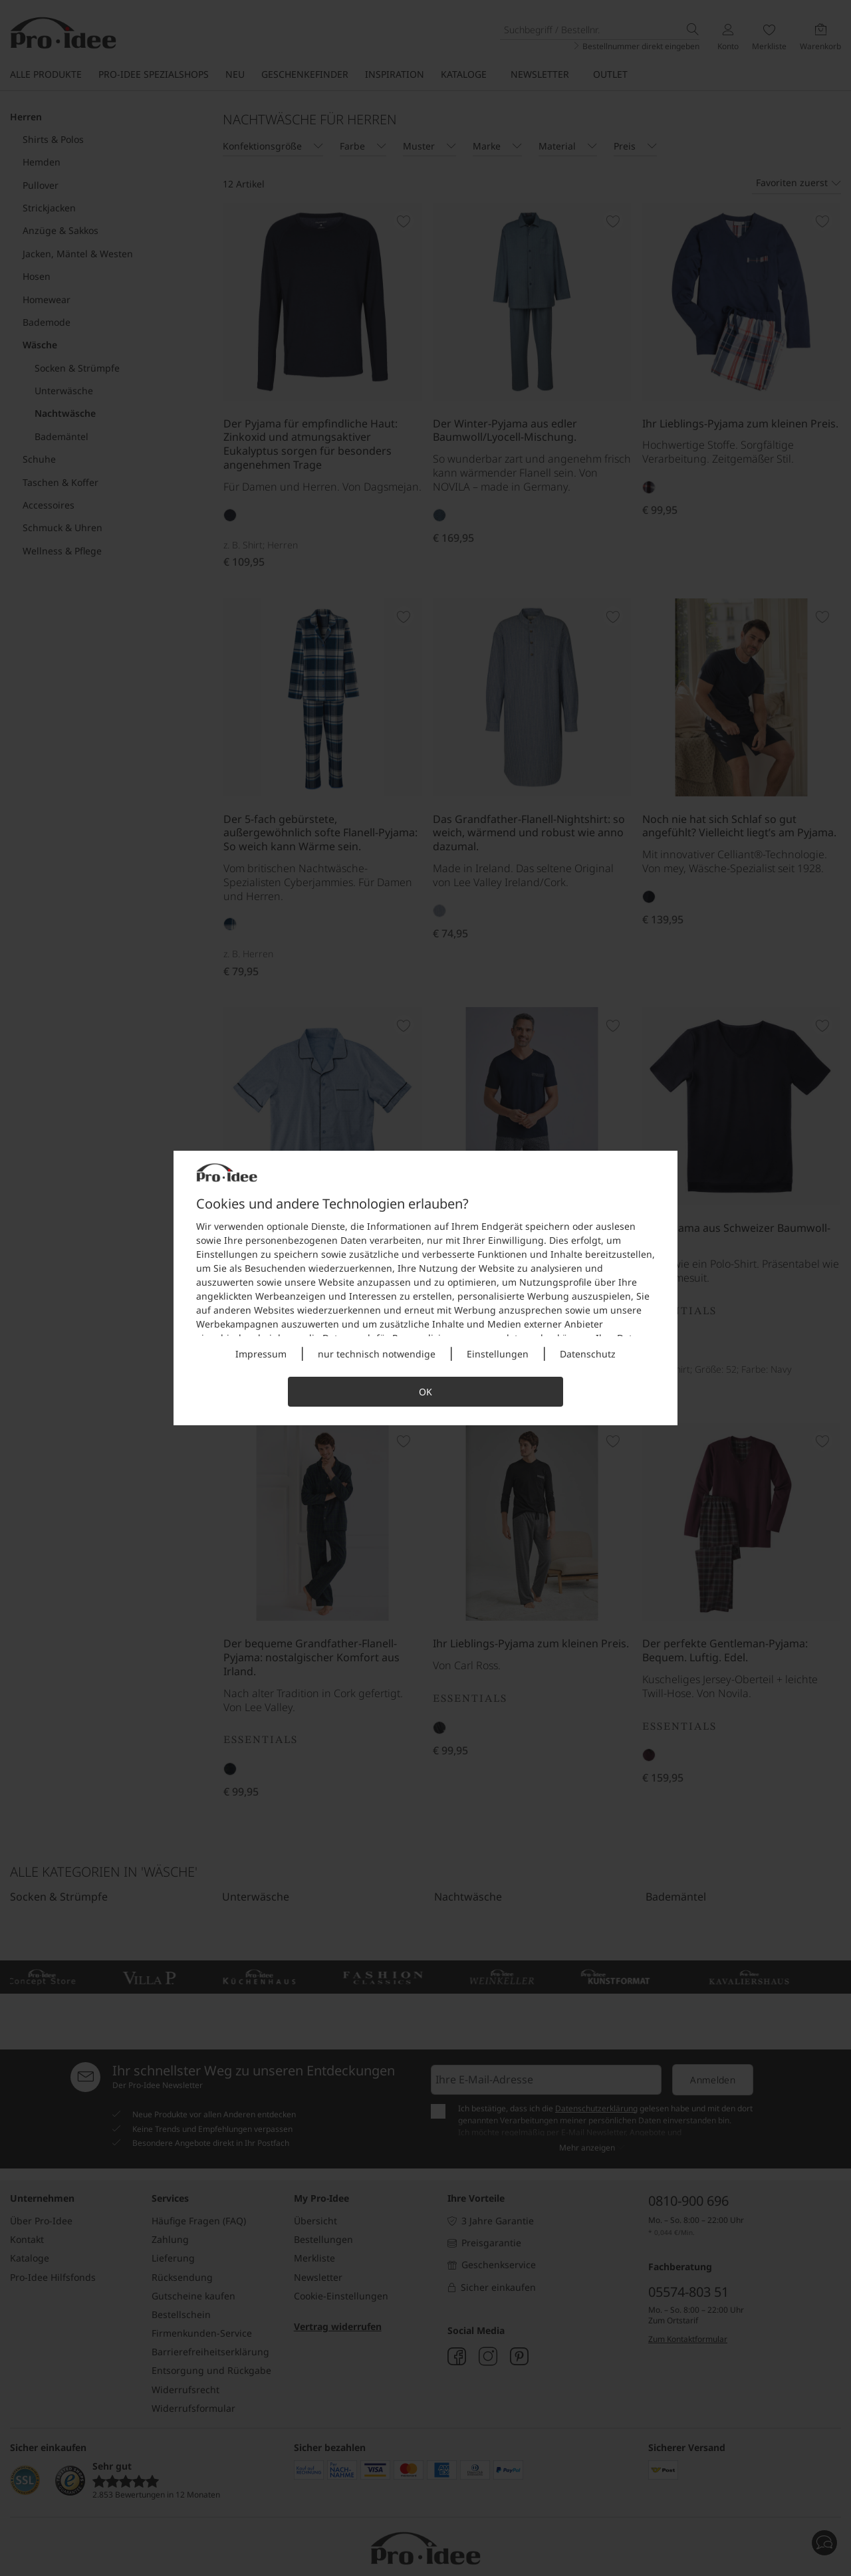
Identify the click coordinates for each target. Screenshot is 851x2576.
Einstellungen (498, 1353)
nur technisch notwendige (376, 1353)
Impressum (261, 1353)
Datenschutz (588, 1353)
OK (425, 1391)
